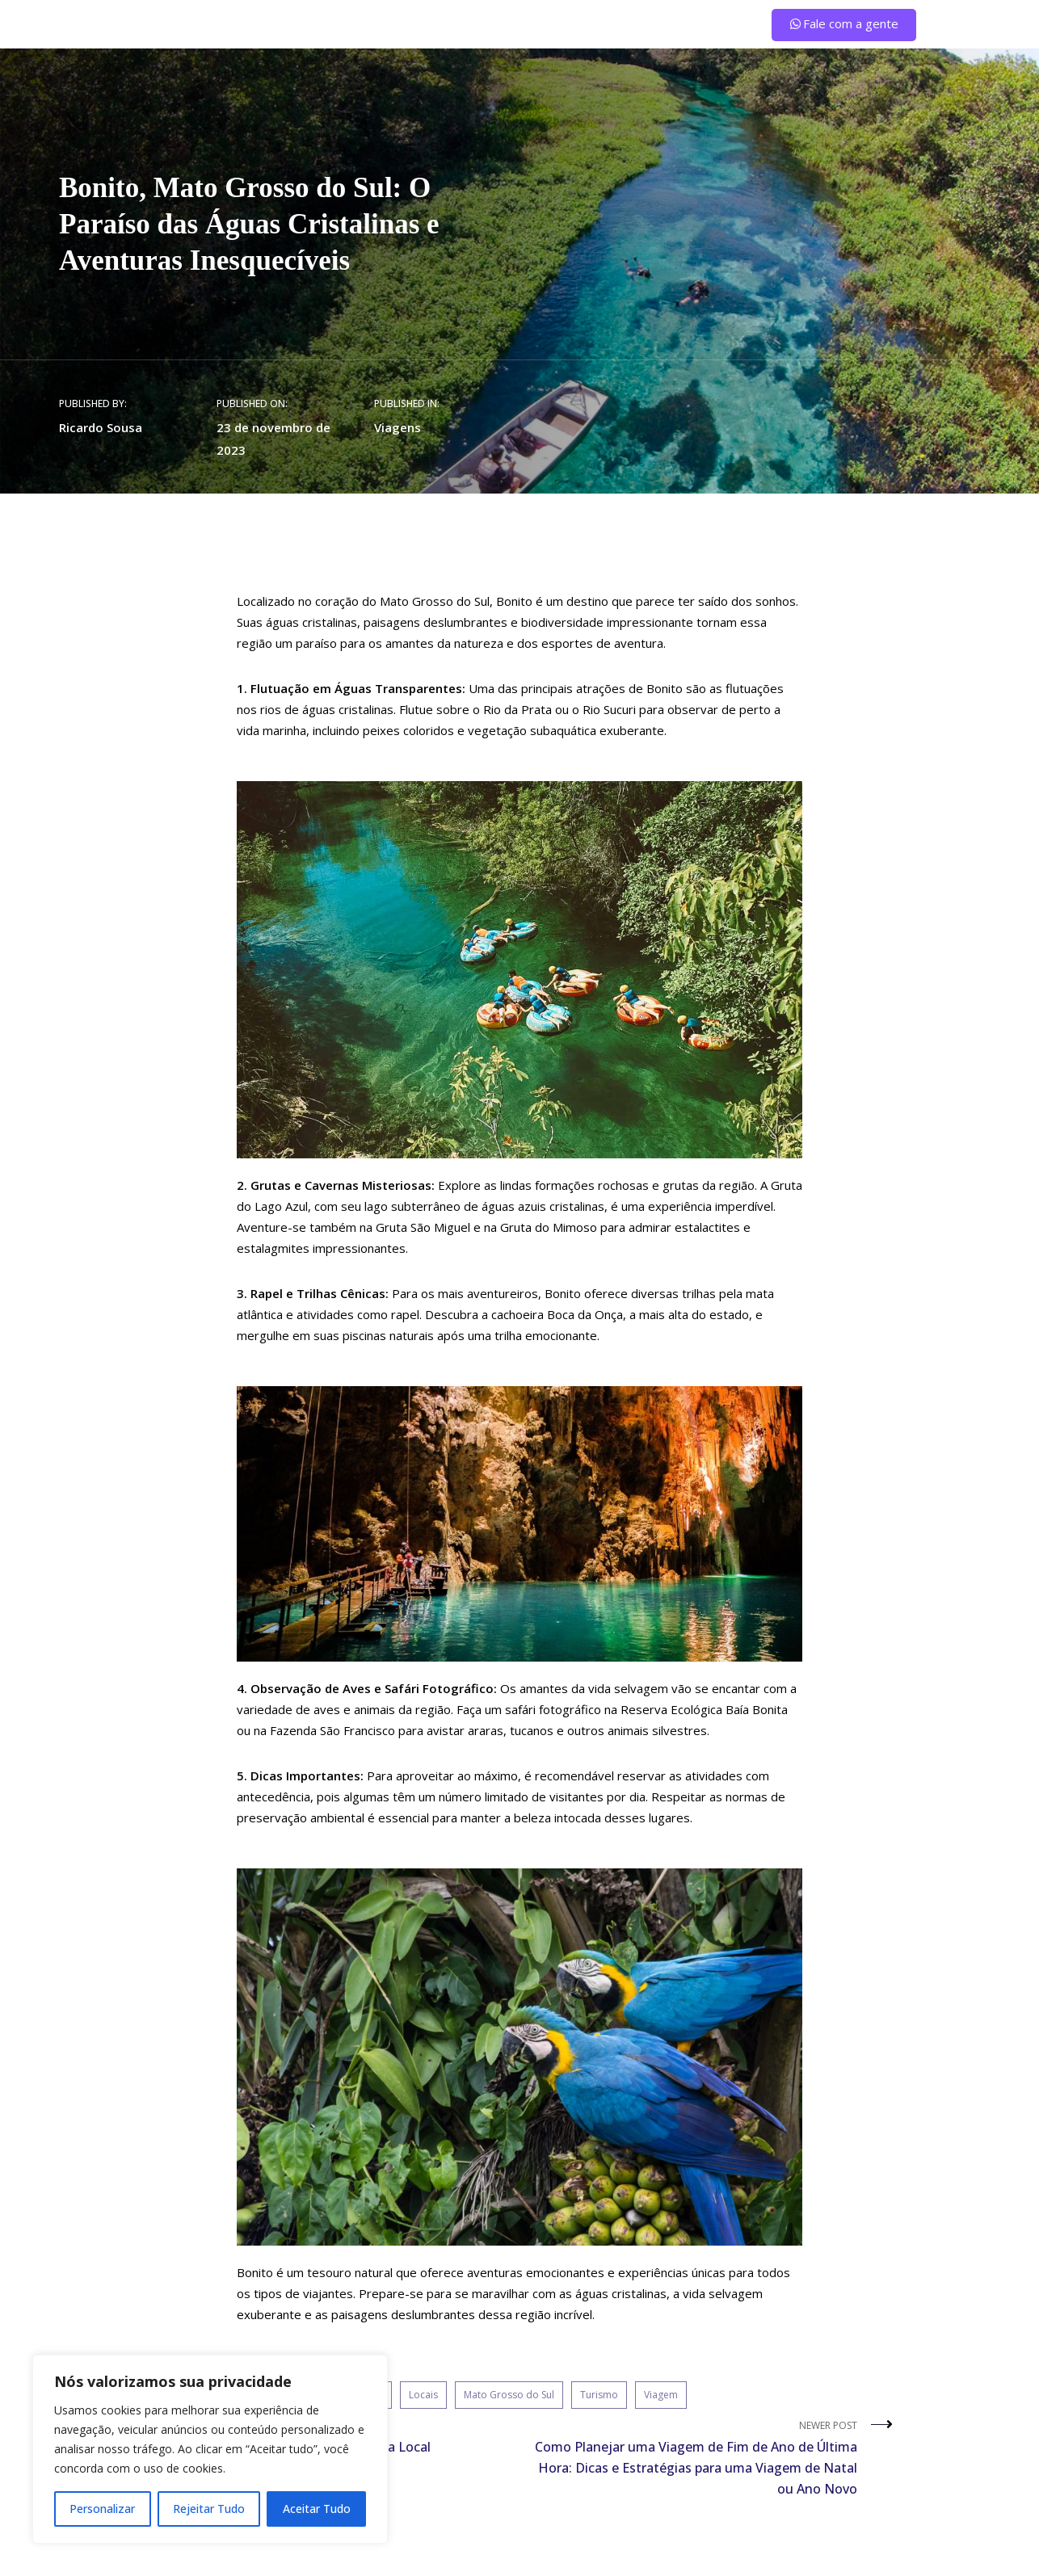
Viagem (661, 2395)
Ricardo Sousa (100, 427)
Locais (423, 2395)
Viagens (397, 427)
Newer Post (694, 2458)
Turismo (599, 2395)
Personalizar (102, 2508)
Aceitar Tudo (317, 2508)
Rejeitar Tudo (209, 2508)
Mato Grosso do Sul (509, 2395)
